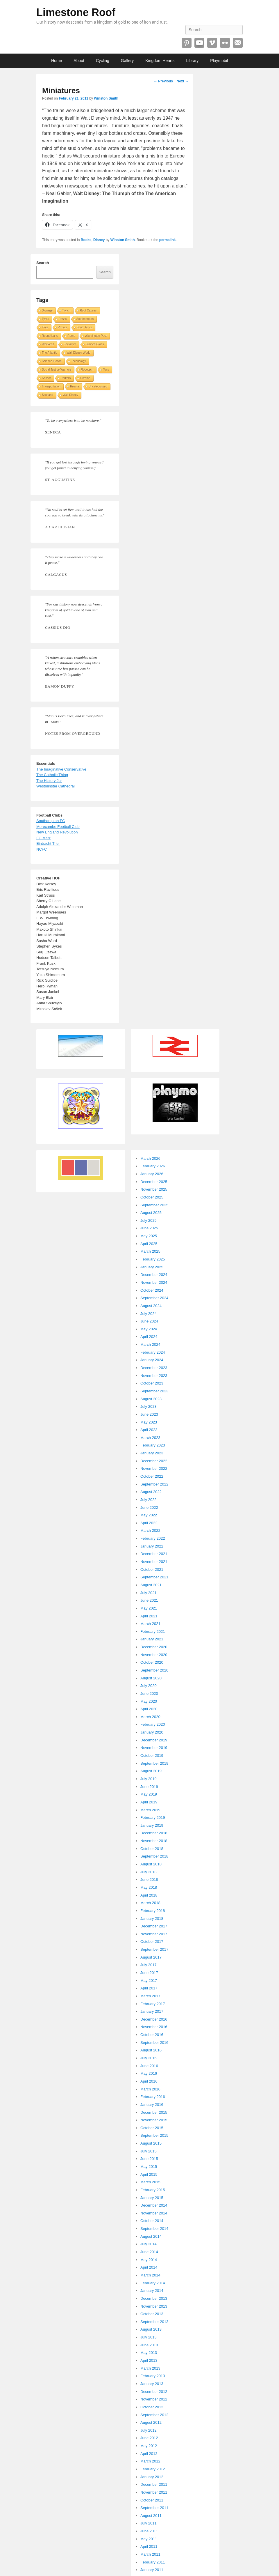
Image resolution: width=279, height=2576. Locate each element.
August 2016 (151, 2050)
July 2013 (148, 2337)
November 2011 (153, 2492)
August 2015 (151, 2143)
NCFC (41, 849)
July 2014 (148, 2244)
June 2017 (149, 1972)
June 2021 (149, 1600)
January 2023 (151, 1453)
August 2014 (151, 2236)
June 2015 (149, 2159)
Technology (78, 361)
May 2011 (148, 2539)
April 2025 (149, 1244)
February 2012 (152, 2469)
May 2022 (148, 1515)
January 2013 (151, 2384)
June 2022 (149, 1507)
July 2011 (148, 2523)
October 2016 (151, 2035)
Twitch (66, 310)
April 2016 (149, 2081)
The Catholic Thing (52, 775)
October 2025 (151, 1197)
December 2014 (153, 2205)
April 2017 (149, 1988)
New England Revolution (57, 832)
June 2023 (149, 1414)
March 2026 (150, 1158)
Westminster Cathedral (55, 786)
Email (238, 43)
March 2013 (150, 2368)
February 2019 (152, 1817)
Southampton (85, 319)
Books (86, 240)
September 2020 (154, 1670)
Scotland (47, 394)
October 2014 (151, 2221)
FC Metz (43, 838)
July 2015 (148, 2151)
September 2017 (154, 1949)
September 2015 (154, 2135)
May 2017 (148, 1980)
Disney (99, 240)
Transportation (51, 386)
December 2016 (153, 2019)
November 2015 (153, 2120)
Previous (163, 81)
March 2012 (150, 2461)
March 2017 (150, 1996)
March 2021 (150, 1623)
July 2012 (148, 2430)
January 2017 (151, 2011)
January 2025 (151, 1267)
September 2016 (154, 2042)
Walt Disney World (78, 352)
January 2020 (151, 1732)
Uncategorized (98, 386)
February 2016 (152, 2097)
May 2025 (148, 1236)
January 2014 (151, 2290)
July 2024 (148, 1313)
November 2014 (153, 2213)
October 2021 (151, 1569)
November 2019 (153, 1747)
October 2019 (151, 1755)
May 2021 (148, 1608)
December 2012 (153, 2391)
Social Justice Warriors (56, 369)
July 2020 (148, 1685)
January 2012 (151, 2477)
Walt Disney (70, 394)
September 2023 (154, 1391)
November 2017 (153, 1934)
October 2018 (151, 1848)
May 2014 (148, 2260)
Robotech (87, 369)
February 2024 (152, 1352)
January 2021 (151, 1639)
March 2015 (150, 2182)
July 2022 (148, 1499)
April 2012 (149, 2453)
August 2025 (151, 1212)
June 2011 (149, 2531)
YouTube (199, 43)
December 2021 (153, 1554)
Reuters (65, 378)
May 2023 (148, 1422)
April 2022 (149, 1523)
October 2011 (151, 2500)
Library (192, 60)
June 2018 (149, 1879)
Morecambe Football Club (58, 826)
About (79, 60)
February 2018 (152, 1910)
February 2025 (152, 1259)
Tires (45, 327)
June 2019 (149, 1786)
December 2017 (153, 1926)
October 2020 (151, 1662)
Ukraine (85, 378)
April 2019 (149, 1802)
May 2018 (148, 1887)
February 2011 (152, 2562)
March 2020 (150, 1717)
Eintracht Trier (48, 843)
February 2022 (152, 1538)
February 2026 (152, 1166)
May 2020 (148, 1701)
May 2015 (148, 2166)
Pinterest (187, 43)
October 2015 (151, 2128)
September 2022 (154, 1484)
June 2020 (149, 1693)
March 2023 (150, 1437)
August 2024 (151, 1306)
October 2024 (151, 1290)
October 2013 (151, 2314)
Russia (74, 386)
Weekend (48, 344)
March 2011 (150, 2554)
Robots (62, 327)
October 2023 (151, 1383)
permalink (167, 240)
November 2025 (153, 1189)
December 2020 (153, 1647)
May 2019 (148, 1794)
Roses (62, 319)
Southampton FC (50, 821)
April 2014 (149, 2267)
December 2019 (153, 1740)
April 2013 (149, 2360)
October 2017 (151, 1941)
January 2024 (151, 1360)
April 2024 (149, 1336)
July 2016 (148, 2058)
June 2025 (149, 1228)
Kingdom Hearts (159, 60)
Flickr (225, 43)
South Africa (84, 327)
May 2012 (148, 2446)
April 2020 (149, 1709)
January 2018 (151, 1918)
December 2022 (153, 1461)
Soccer (46, 378)
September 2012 (154, 2415)
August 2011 (151, 2515)
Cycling (102, 60)
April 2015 (149, 2174)
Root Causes (88, 310)
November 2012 (153, 2399)
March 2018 (150, 1903)
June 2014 (149, 2252)
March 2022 (150, 1530)
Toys (106, 369)
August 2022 (151, 1492)
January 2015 (151, 2198)
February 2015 (152, 2190)
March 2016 (150, 2089)
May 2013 (148, 2352)
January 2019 (151, 1825)
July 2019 (148, 1779)
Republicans (50, 335)
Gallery (127, 60)
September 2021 (154, 1577)
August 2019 (151, 1771)
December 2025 (153, 1182)
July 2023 (148, 1406)
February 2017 (152, 2004)
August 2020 (151, 1678)
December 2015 (153, 2112)
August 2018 (151, 1864)
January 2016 (151, 2104)
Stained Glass (95, 344)
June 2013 (149, 2345)
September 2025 (154, 1205)
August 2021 (151, 1585)
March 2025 (150, 1251)
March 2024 (150, 1344)
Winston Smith (106, 98)
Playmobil (219, 60)
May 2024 (148, 1329)
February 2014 (152, 2283)
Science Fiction (52, 361)
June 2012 (149, 2438)
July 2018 (148, 1872)
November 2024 (153, 1282)
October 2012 (151, 2407)
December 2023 (153, 1368)
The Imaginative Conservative (61, 769)
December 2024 (153, 1274)
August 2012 (151, 2422)
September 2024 (154, 1298)
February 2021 (152, 1631)
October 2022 (151, 1476)
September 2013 (154, 2322)
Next (182, 81)
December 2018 (153, 1833)
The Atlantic (49, 352)
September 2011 (154, 2508)
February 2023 (152, 1445)
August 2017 (151, 1957)
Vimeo (212, 43)
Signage (47, 310)
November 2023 (153, 1375)
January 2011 (151, 2570)
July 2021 (148, 1593)
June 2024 (149, 1321)
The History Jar (49, 780)
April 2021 (149, 1616)
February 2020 (152, 1724)
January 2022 (151, 1546)
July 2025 (148, 1220)
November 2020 (153, 1655)
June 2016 (149, 2066)
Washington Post (96, 335)
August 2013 (151, 2329)
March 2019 (150, 1810)
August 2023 (151, 1399)
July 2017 (148, 1965)
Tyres (45, 319)
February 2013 (152, 2376)
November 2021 (153, 1561)
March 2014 (150, 2275)
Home (56, 60)
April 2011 (149, 2546)
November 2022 (153, 1468)
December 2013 (153, 2298)
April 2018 (149, 1895)
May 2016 (148, 2073)
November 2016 (153, 2027)
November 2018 (153, 1841)
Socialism (70, 344)
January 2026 (151, 1174)
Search (42, 263)
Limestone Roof (75, 12)
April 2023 (149, 1430)
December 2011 (153, 2484)
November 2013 (153, 2306)
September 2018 (154, 1856)
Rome (71, 335)
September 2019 (154, 1763)
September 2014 (154, 2228)
